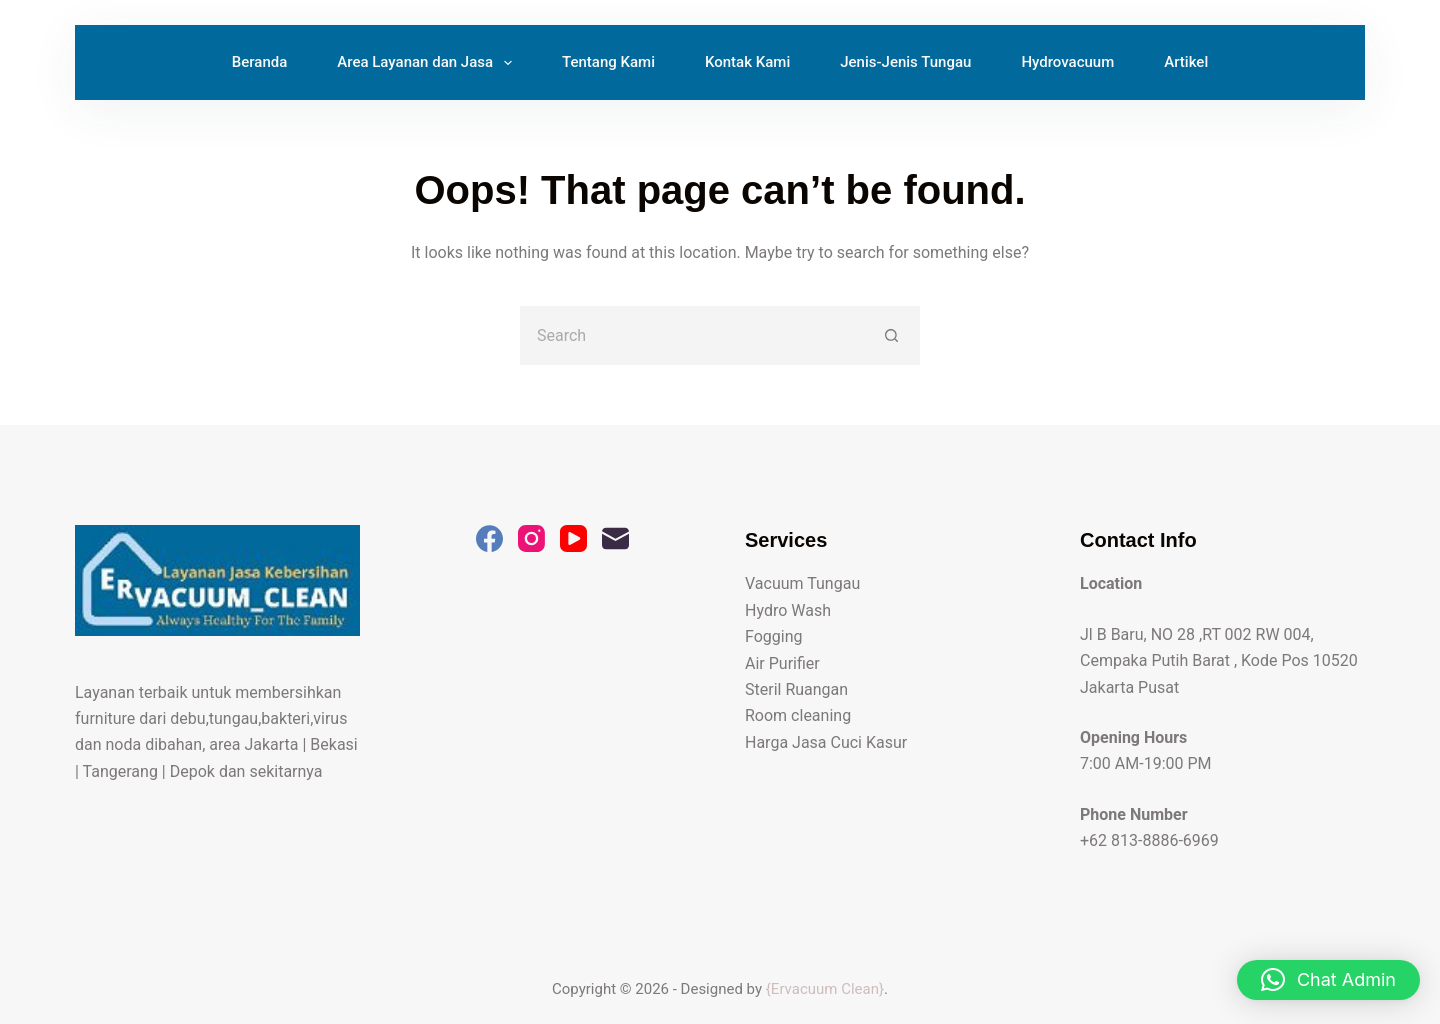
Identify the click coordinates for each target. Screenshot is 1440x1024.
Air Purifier (782, 663)
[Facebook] (489, 538)
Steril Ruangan (796, 689)
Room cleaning (798, 715)
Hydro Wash (788, 610)
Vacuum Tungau (802, 583)
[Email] (615, 538)
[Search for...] (692, 335)
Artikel (1186, 62)
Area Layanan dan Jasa (428, 63)
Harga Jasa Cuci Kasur (826, 742)
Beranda (260, 62)
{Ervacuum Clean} (825, 989)
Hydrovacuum (1067, 62)
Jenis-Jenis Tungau (905, 62)
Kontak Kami (747, 62)
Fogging (773, 636)
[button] (1328, 980)
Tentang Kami (608, 62)
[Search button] (892, 335)
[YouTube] (573, 538)
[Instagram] (531, 538)
